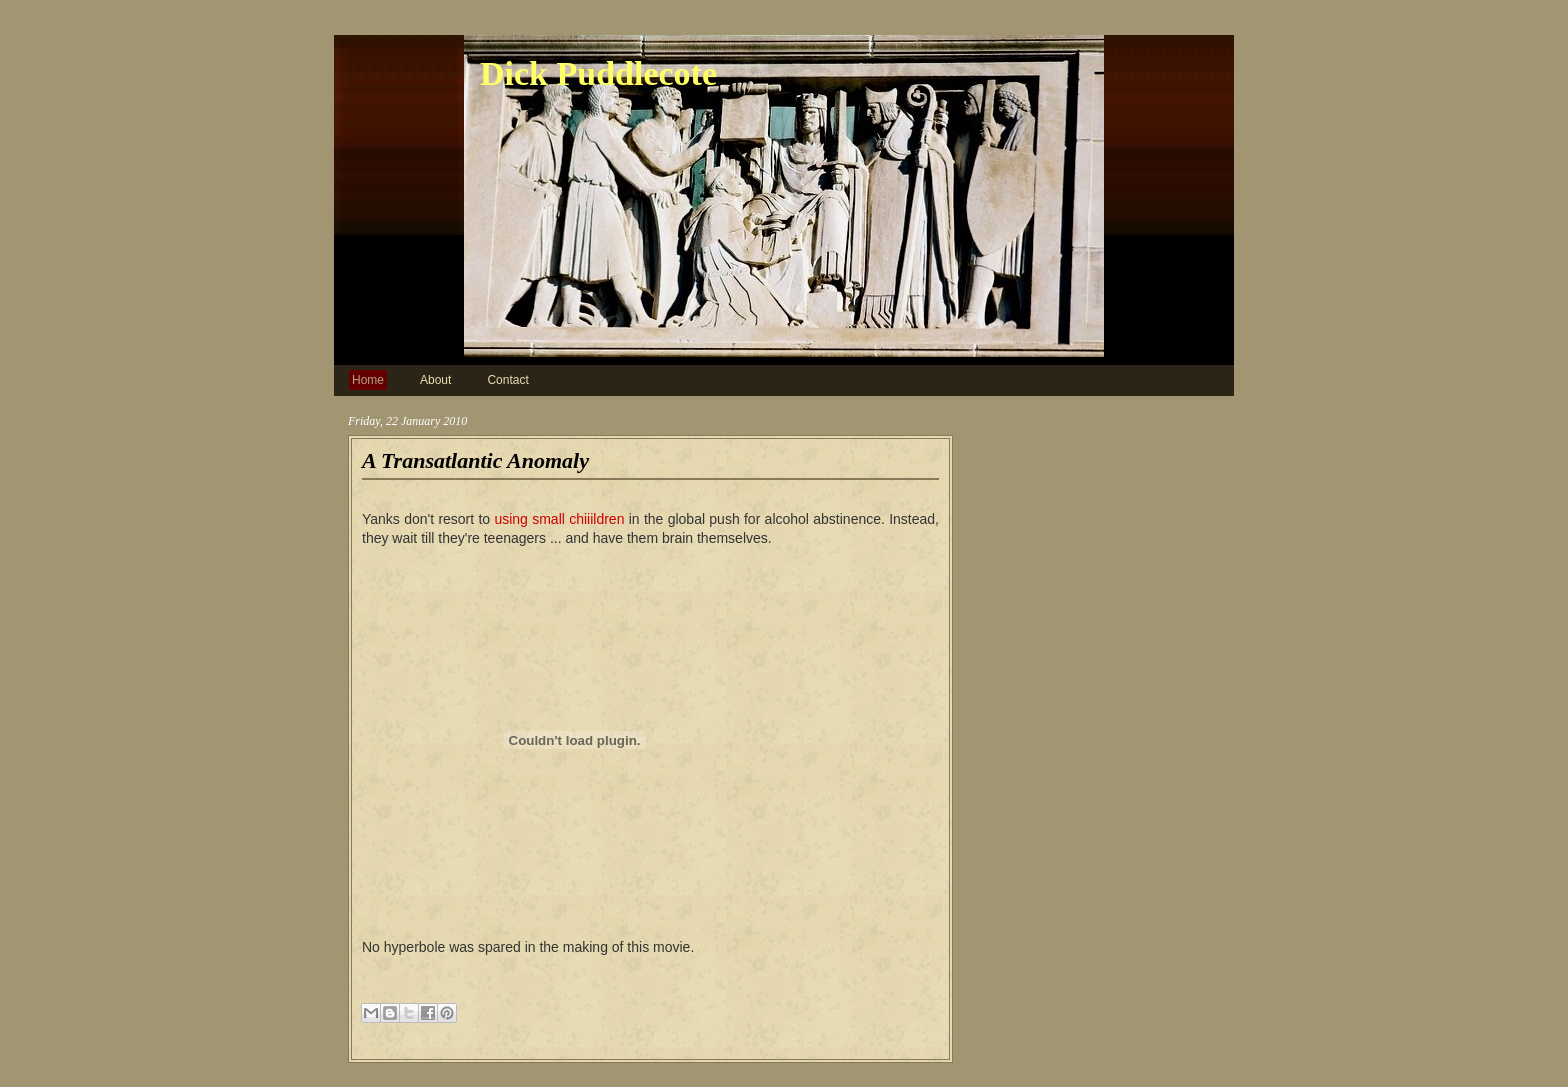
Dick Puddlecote (598, 73)
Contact (507, 380)
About (435, 380)
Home (368, 380)
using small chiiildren (559, 519)
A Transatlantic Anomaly (475, 460)
